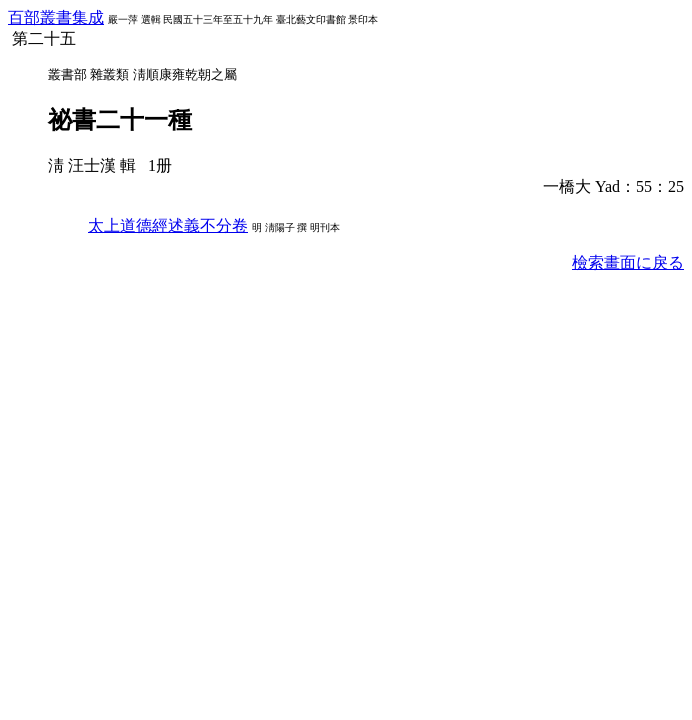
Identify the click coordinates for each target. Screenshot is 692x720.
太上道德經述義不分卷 (168, 225)
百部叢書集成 (56, 17)
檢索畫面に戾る (628, 262)
